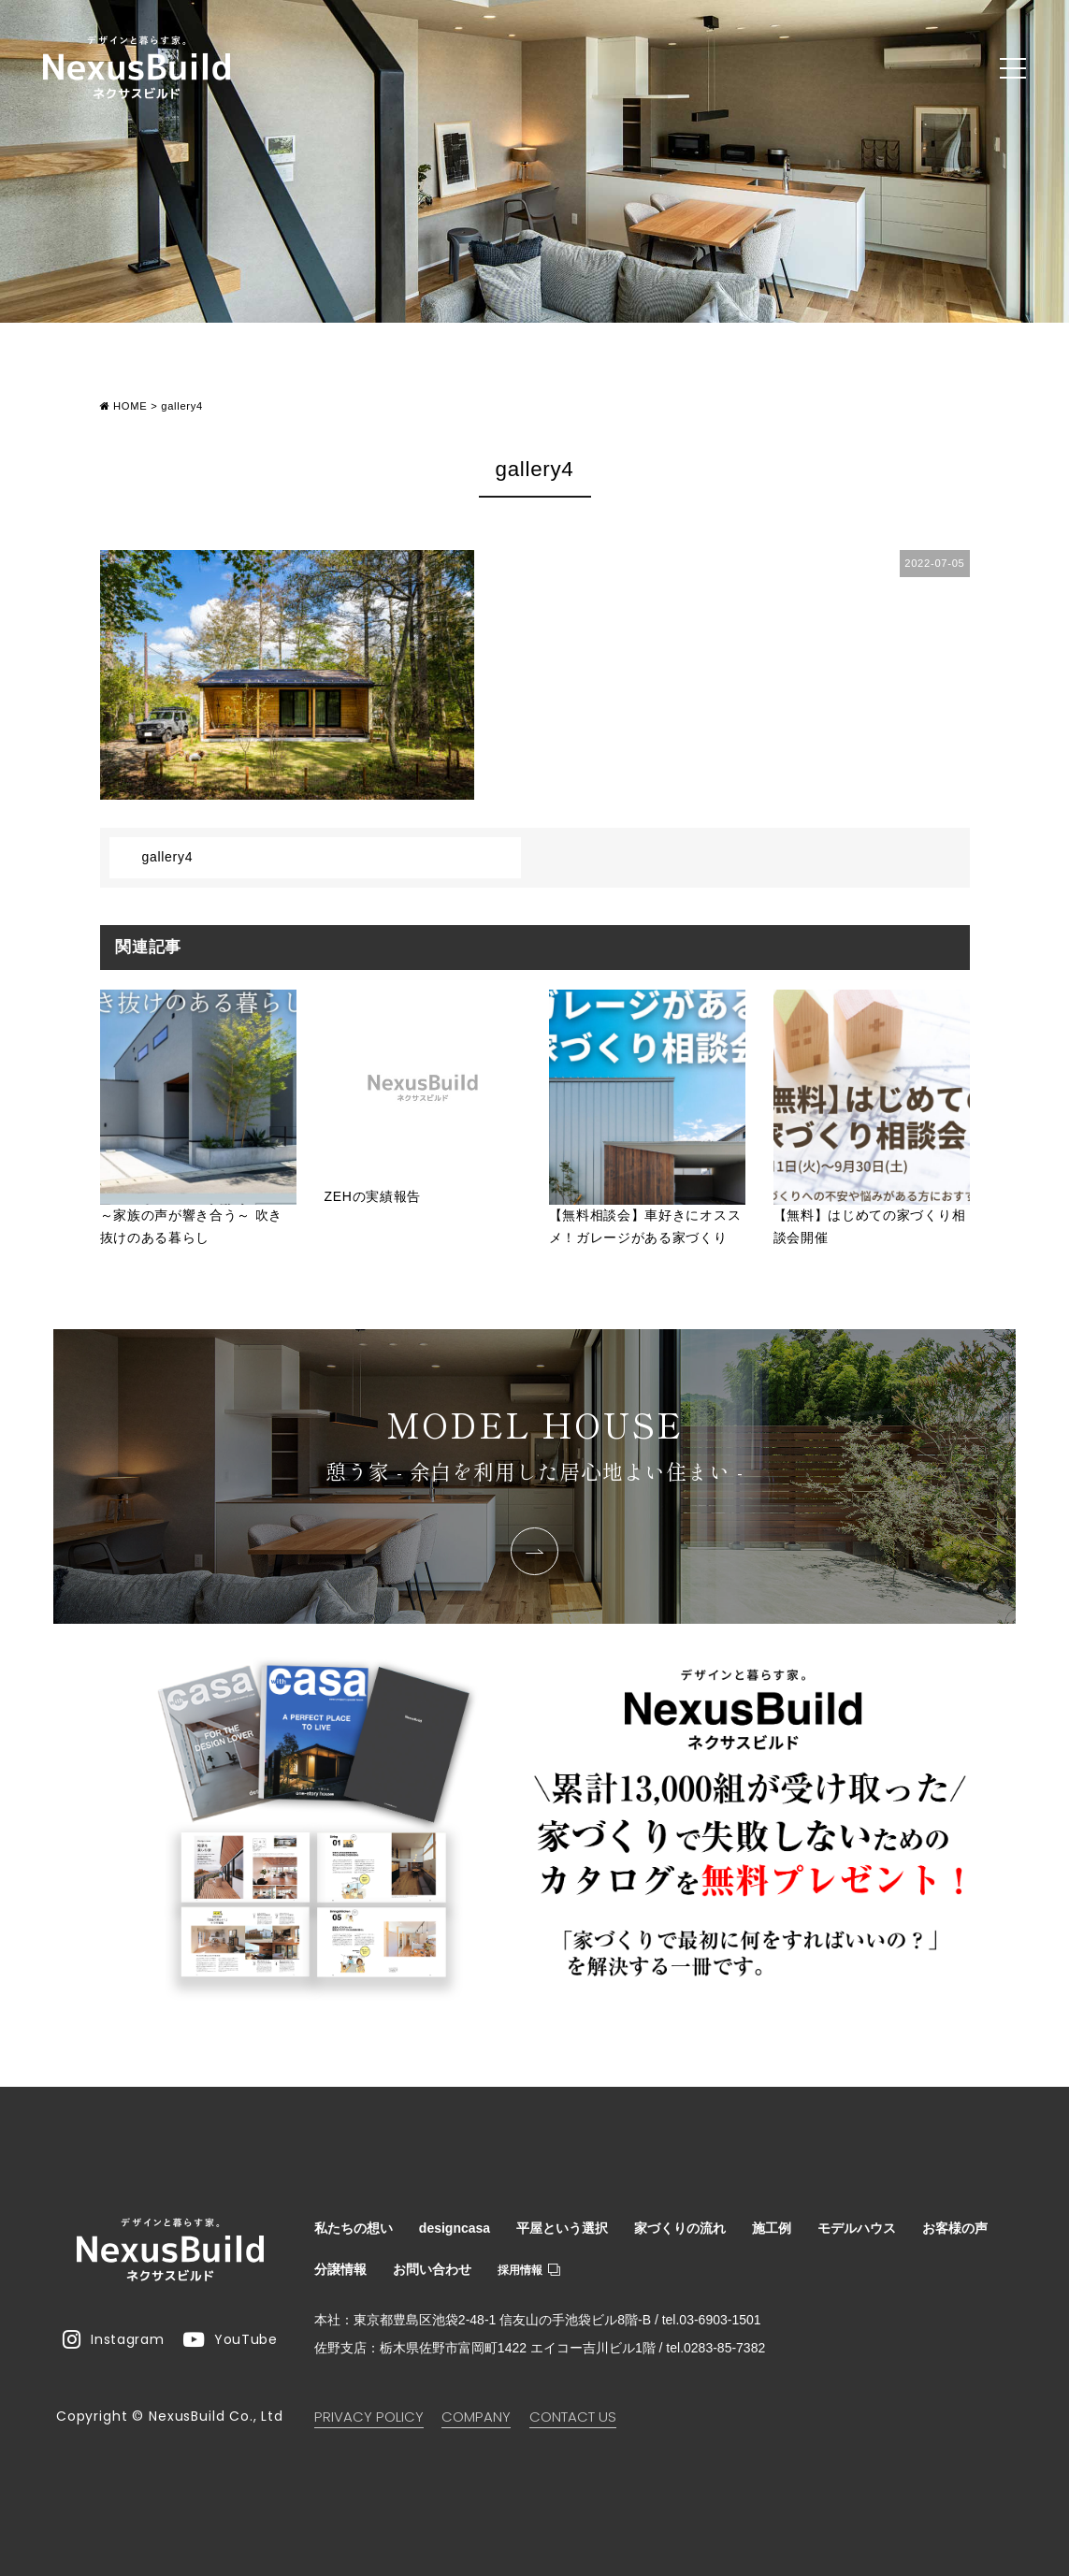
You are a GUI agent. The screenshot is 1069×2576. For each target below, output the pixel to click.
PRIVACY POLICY (369, 2416)
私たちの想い (353, 2228)
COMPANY (476, 2416)
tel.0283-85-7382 (715, 2347)
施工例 (771, 2228)
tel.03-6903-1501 (711, 2319)
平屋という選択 (562, 2228)
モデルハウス (856, 2228)
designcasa (454, 2228)
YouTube (230, 2339)
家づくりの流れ (680, 2228)
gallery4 (168, 856)
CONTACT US (572, 2416)
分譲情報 (340, 2269)
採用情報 (529, 2270)
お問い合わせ (432, 2269)
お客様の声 (955, 2228)
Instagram (113, 2339)
